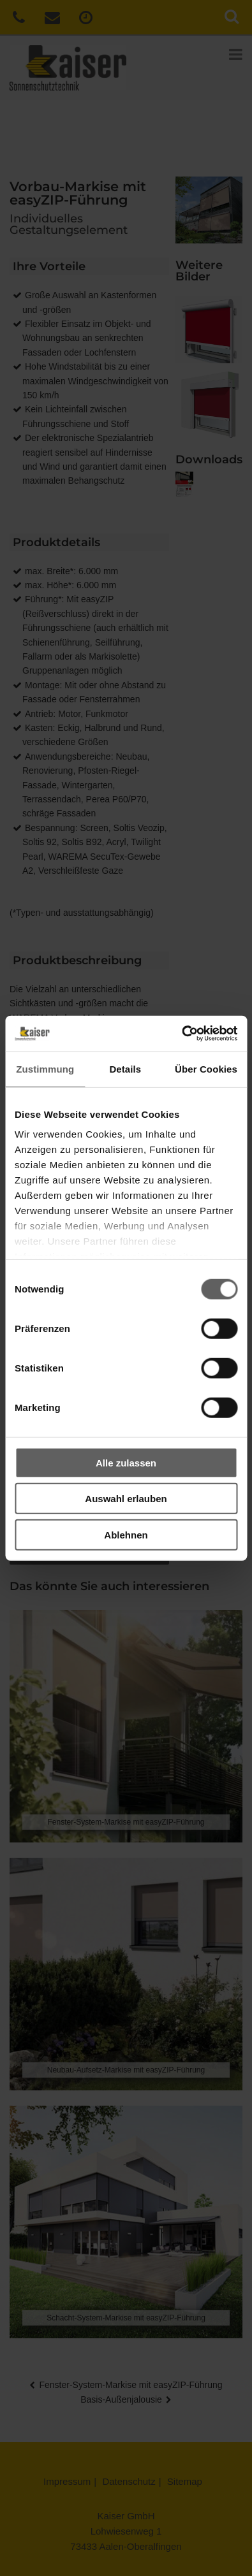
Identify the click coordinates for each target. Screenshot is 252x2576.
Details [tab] (125, 1068)
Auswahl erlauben (126, 1498)
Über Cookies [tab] (206, 1068)
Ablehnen (125, 1534)
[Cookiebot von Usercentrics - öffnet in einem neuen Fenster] (181, 1033)
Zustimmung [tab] (45, 1068)
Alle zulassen (126, 1462)
